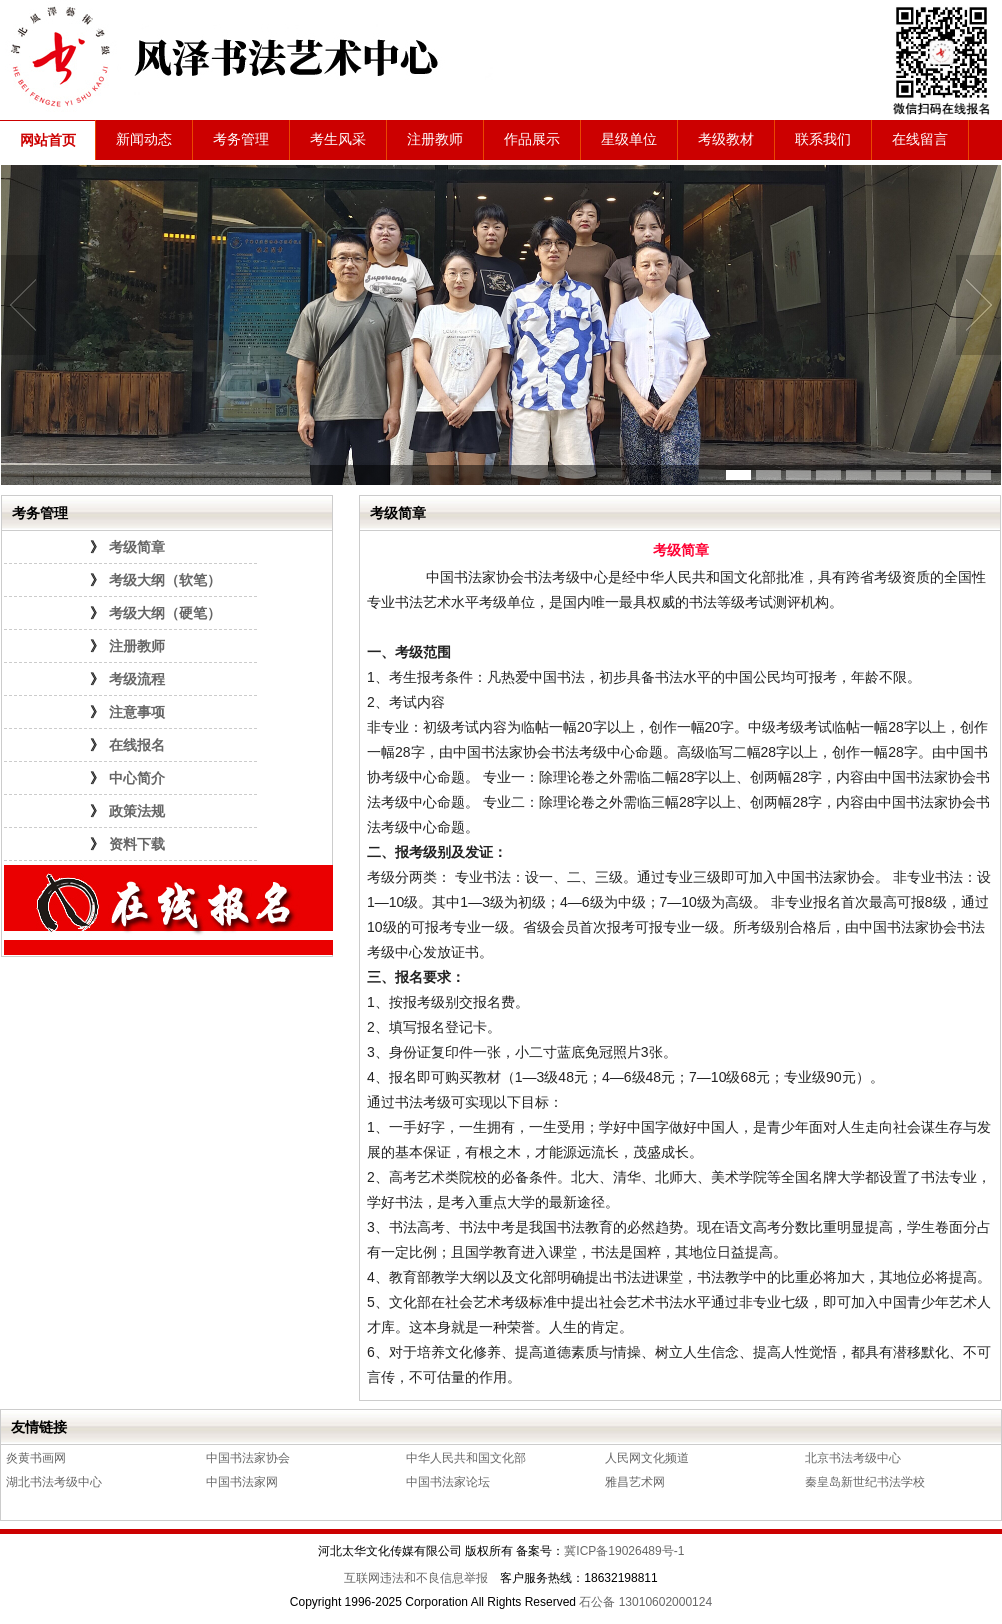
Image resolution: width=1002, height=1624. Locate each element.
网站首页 (48, 140)
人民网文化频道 (647, 1458)
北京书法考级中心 (853, 1458)
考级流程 (137, 679)
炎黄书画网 (36, 1458)
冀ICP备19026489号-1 (624, 1551)
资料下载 (137, 844)
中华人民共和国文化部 (466, 1458)
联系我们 (823, 139)
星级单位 (629, 139)
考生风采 (338, 139)
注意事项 (137, 712)
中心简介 (137, 778)
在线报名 (137, 745)
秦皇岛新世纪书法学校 (865, 1482)
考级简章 (137, 547)
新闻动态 (144, 139)
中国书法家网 (242, 1482)
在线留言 (920, 139)
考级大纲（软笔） (165, 580)
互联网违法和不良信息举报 (416, 1578)
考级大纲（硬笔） (165, 613)
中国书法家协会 (248, 1458)
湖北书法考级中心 (54, 1482)
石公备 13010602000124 (645, 1602)
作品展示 (532, 139)
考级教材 (726, 139)
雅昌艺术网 (635, 1482)
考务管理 (241, 139)
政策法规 (137, 811)
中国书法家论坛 (448, 1482)
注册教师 (435, 139)
